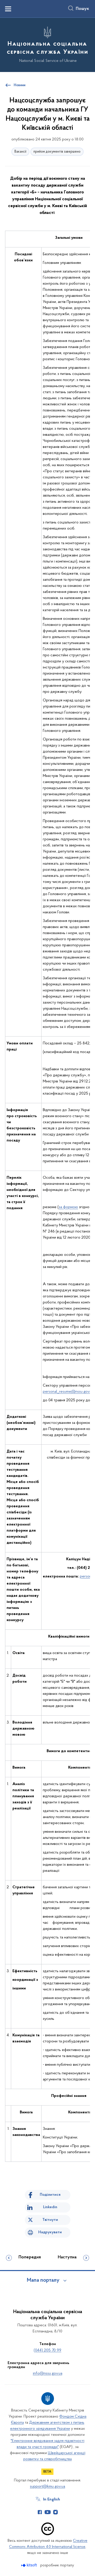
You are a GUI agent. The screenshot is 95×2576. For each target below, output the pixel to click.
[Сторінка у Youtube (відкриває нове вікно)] (48, 2512)
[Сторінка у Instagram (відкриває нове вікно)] (55, 2512)
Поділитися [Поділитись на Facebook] (50, 2195)
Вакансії (20, 152)
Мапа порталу (43, 2280)
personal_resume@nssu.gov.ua (68, 1392)
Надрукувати (50, 2232)
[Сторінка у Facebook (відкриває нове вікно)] (40, 2512)
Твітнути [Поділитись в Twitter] (50, 2220)
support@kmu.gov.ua (47, 2486)
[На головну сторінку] (47, 44)
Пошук (82, 9)
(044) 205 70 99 (47, 2350)
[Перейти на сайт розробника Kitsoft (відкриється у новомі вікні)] (29, 2565)
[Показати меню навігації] (8, 9)
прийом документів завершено (57, 152)
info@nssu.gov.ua (47, 2373)
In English (51, 2499)
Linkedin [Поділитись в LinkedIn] (50, 2207)
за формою (68, 1207)
